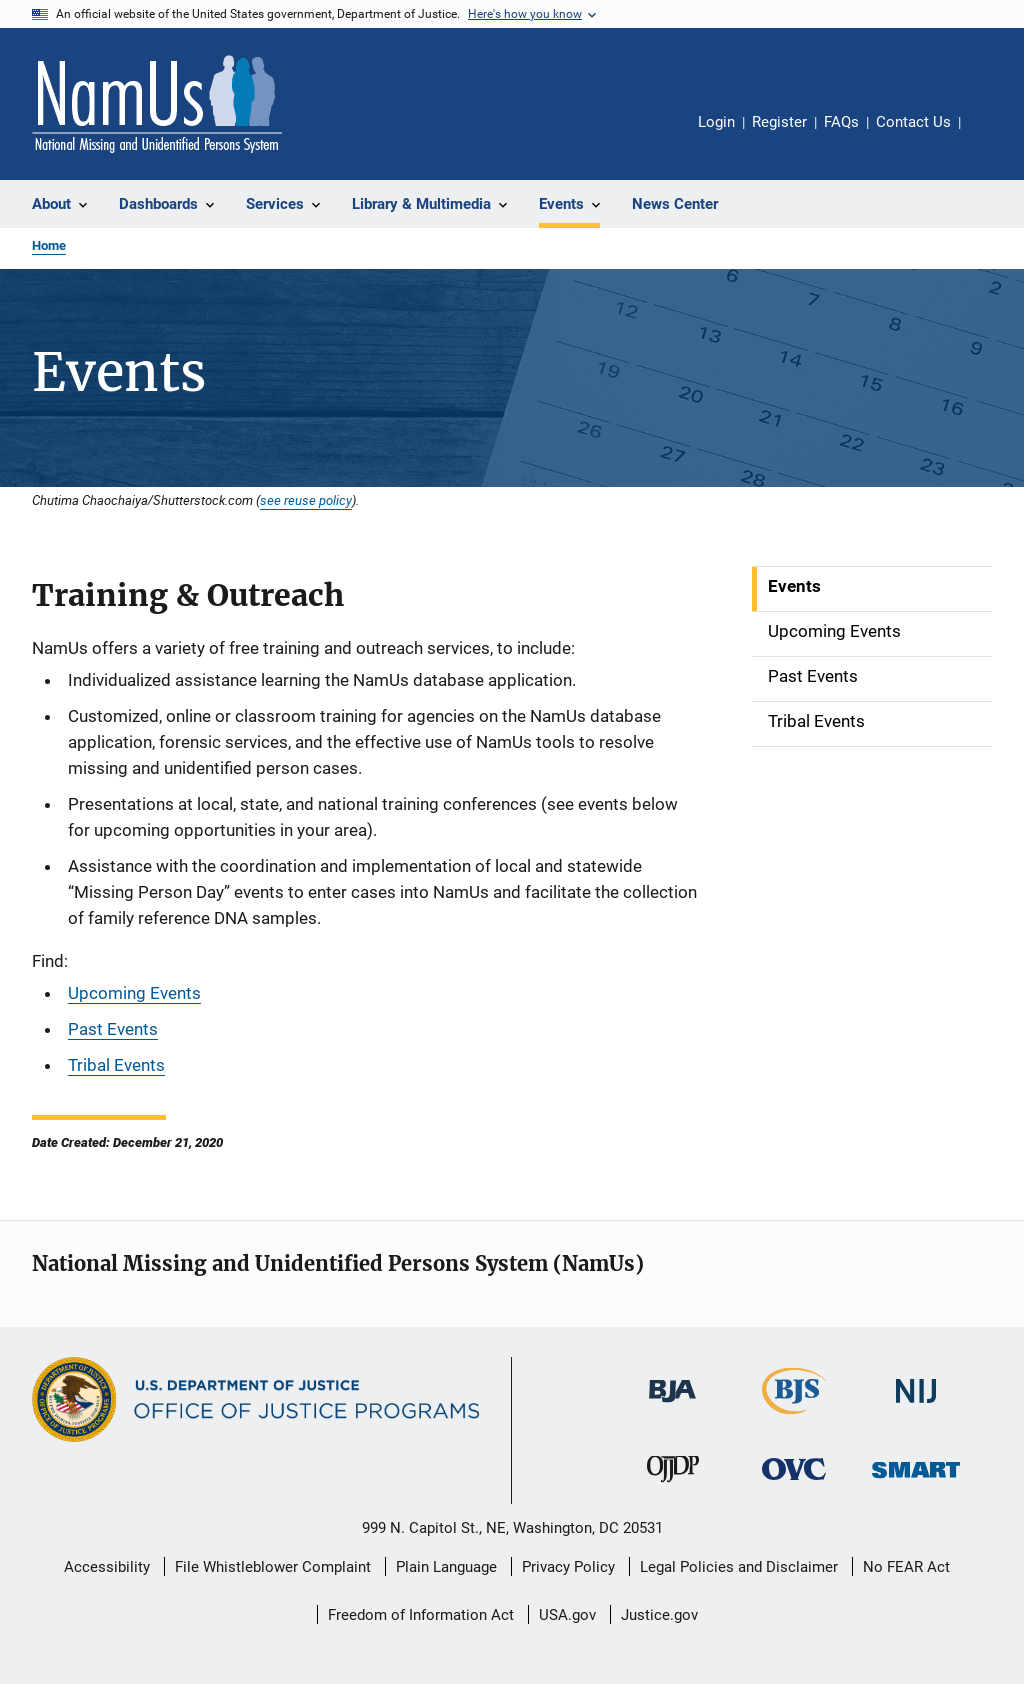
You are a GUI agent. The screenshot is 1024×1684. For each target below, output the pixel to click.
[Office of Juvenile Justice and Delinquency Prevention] (673, 1486)
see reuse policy (306, 500)
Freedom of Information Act (421, 1615)
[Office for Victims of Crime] (794, 1483)
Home (49, 245)
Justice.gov (659, 1615)
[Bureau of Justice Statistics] (794, 1418)
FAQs (841, 122)
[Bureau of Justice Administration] (672, 1406)
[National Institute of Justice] (916, 1406)
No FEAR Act (906, 1567)
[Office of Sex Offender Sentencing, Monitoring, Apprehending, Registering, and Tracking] (916, 1481)
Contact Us (913, 122)
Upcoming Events (134, 993)
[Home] (157, 104)
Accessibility (107, 1567)
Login (716, 122)
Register (779, 122)
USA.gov (567, 1615)
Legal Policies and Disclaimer (739, 1567)
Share (992, 136)
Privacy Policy (568, 1567)
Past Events (113, 1029)
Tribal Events (116, 1065)
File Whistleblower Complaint (273, 1567)
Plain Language (446, 1567)
